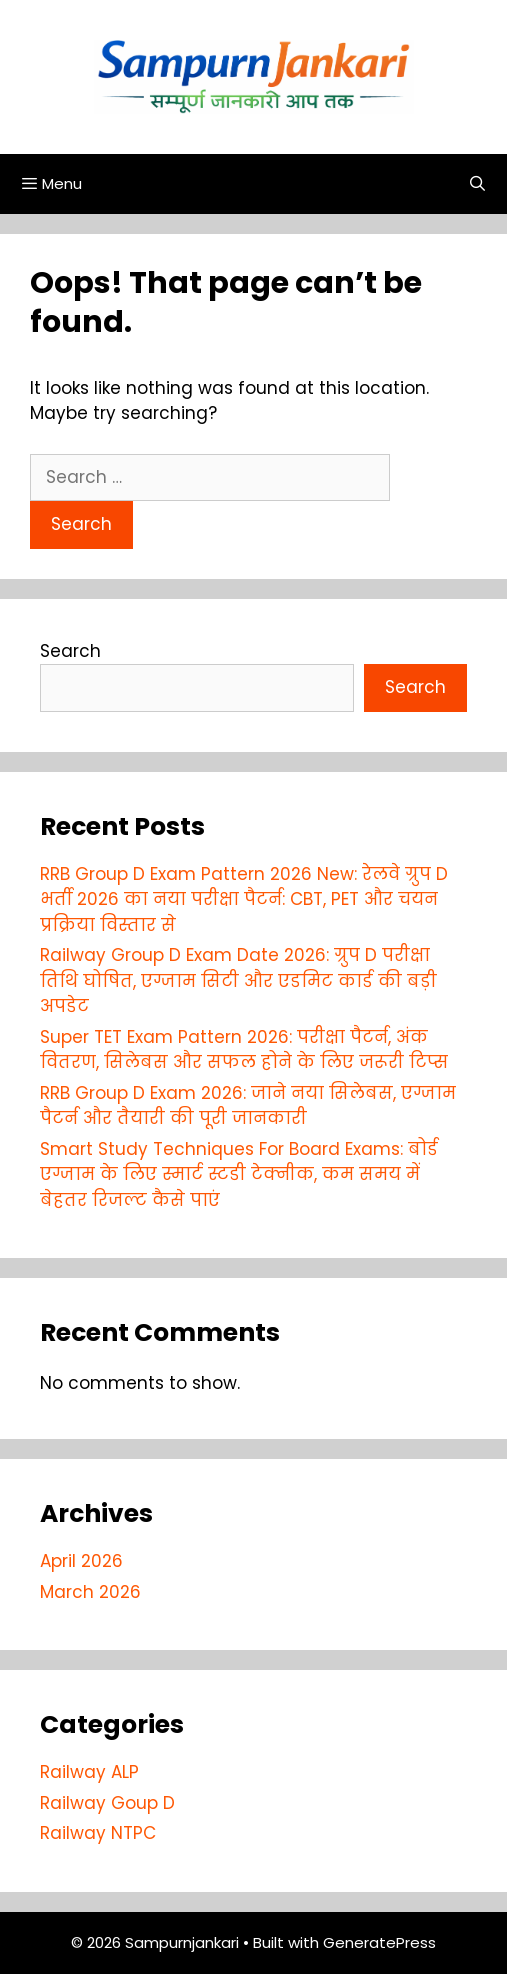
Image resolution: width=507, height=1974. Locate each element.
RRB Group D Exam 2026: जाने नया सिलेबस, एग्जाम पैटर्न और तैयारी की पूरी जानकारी (248, 1106)
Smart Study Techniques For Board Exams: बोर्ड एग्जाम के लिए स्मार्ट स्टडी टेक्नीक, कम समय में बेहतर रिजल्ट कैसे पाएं (239, 1174)
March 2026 (90, 1592)
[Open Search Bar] (477, 184)
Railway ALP (89, 1772)
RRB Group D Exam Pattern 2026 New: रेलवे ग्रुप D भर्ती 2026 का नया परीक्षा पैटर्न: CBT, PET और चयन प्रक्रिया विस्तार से (244, 899)
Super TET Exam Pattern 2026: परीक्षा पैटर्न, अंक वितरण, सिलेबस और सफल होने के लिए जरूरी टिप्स (244, 1050)
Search (70, 651)
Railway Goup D (107, 1803)
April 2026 (81, 1561)
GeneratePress (379, 1942)
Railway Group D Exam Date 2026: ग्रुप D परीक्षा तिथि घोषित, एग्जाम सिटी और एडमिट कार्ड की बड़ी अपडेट (238, 980)
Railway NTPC (98, 1833)
